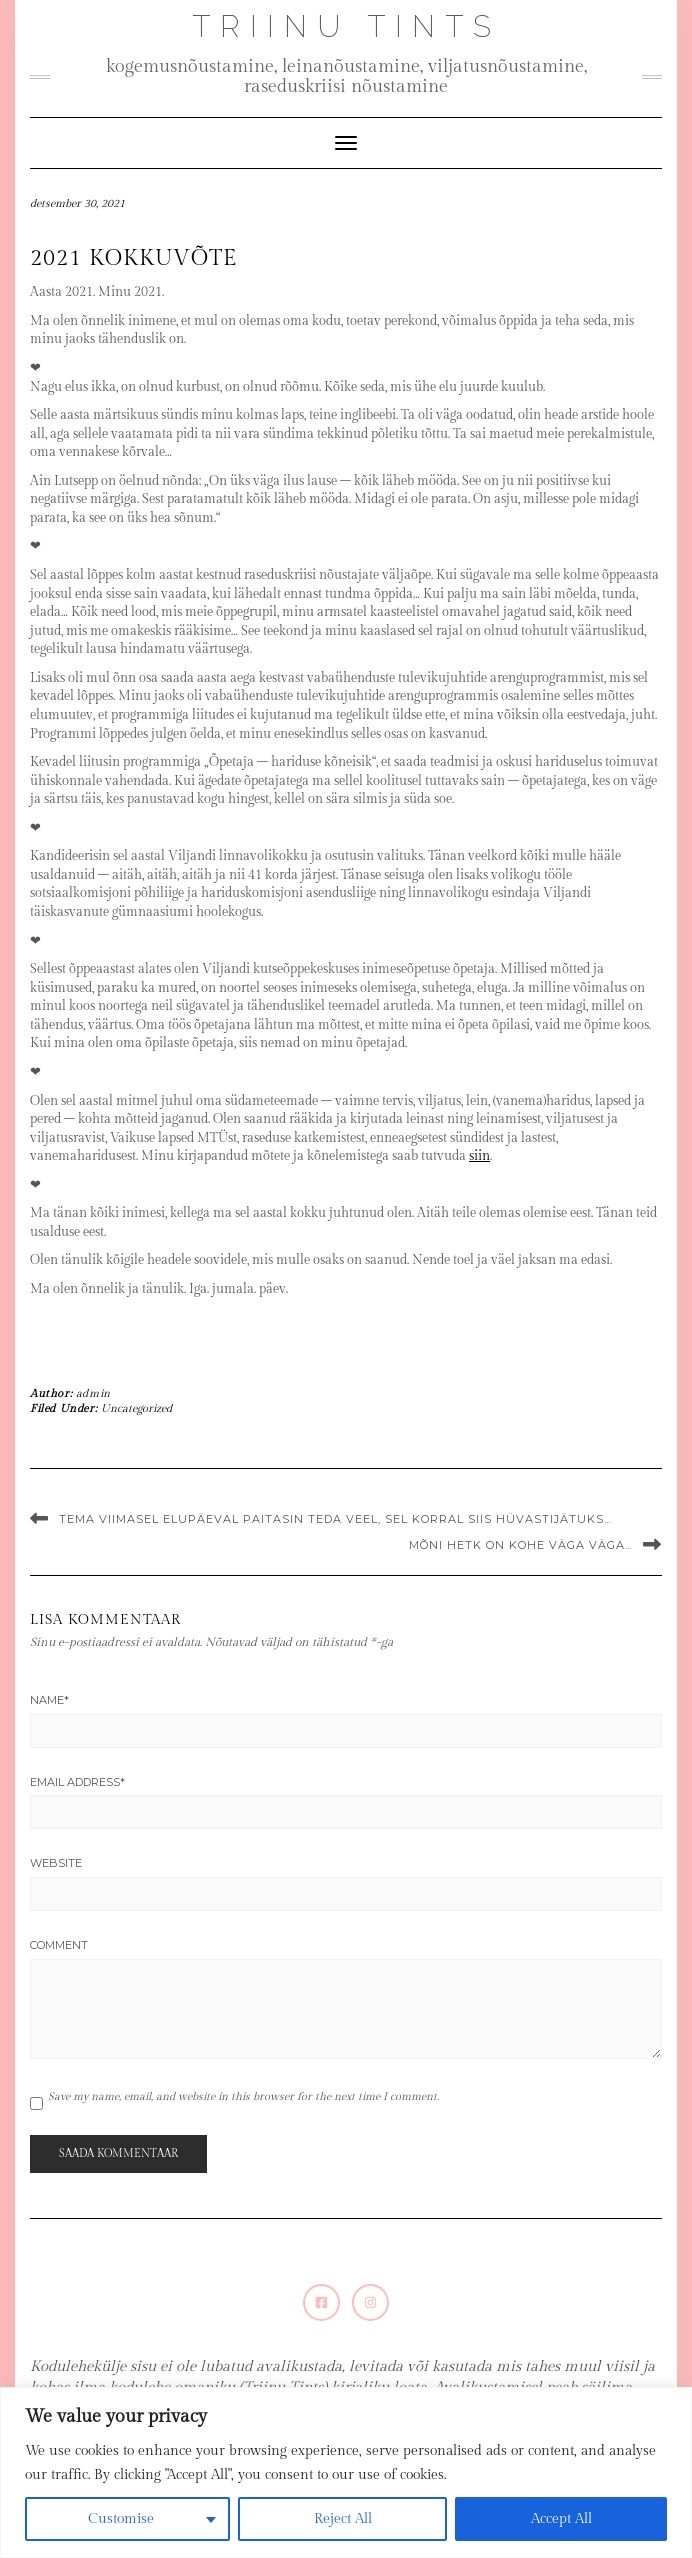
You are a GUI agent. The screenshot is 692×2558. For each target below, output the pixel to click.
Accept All (561, 2519)
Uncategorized (136, 1408)
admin (93, 1393)
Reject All (343, 2519)
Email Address (77, 1782)
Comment (59, 1945)
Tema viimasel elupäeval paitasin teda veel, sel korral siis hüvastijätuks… (335, 1519)
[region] (346, 2472)
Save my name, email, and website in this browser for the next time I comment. (243, 2096)
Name (49, 1700)
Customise (121, 2519)
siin (479, 1156)
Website (56, 1863)
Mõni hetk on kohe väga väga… (521, 1545)
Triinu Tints (346, 26)
